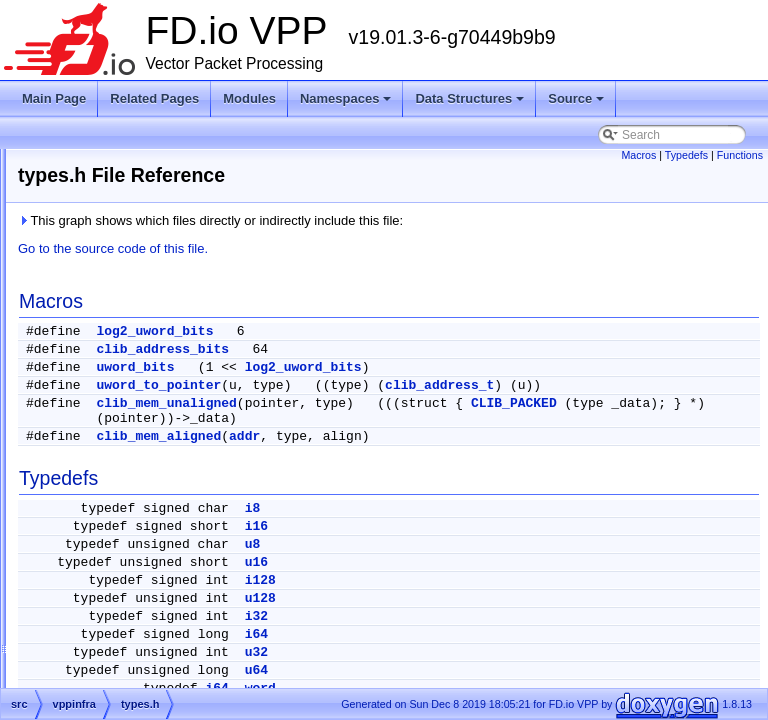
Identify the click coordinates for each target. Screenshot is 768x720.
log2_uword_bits (404, 331)
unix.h (114, 546)
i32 (506, 631)
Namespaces (347, 104)
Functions (740, 155)
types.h (117, 426)
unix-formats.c (135, 474)
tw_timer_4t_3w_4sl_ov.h (165, 354)
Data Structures (471, 104)
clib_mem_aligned (408, 451)
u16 (506, 577)
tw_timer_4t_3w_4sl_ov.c (165, 330)
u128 (510, 613)
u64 (506, 685)
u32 (506, 667)
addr (494, 451)
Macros (638, 155)
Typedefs (686, 155)
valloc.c (118, 618)
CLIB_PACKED (389, 433)
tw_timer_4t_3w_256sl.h (162, 306)
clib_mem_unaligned (416, 418)
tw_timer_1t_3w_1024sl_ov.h (175, 210)
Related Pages (154, 98)
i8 (503, 523)
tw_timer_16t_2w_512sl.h (166, 162)
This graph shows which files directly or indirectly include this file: (460, 220)
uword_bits (385, 367)
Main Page (54, 98)
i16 (506, 541)
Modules (249, 98)
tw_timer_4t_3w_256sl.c (162, 282)
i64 (506, 649)
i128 (510, 595)
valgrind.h (124, 594)
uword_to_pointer (408, 385)
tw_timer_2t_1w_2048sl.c (165, 234)
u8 (503, 559)
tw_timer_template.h (152, 402)
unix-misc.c (128, 522)
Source (577, 104)
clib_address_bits (412, 349)
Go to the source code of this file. (363, 248)
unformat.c (126, 450)
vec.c (112, 666)
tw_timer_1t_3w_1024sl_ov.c (175, 186)
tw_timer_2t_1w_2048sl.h (166, 258)
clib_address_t (689, 385)
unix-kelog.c (130, 498)
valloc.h (118, 642)
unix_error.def (134, 570)
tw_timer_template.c (151, 378)
